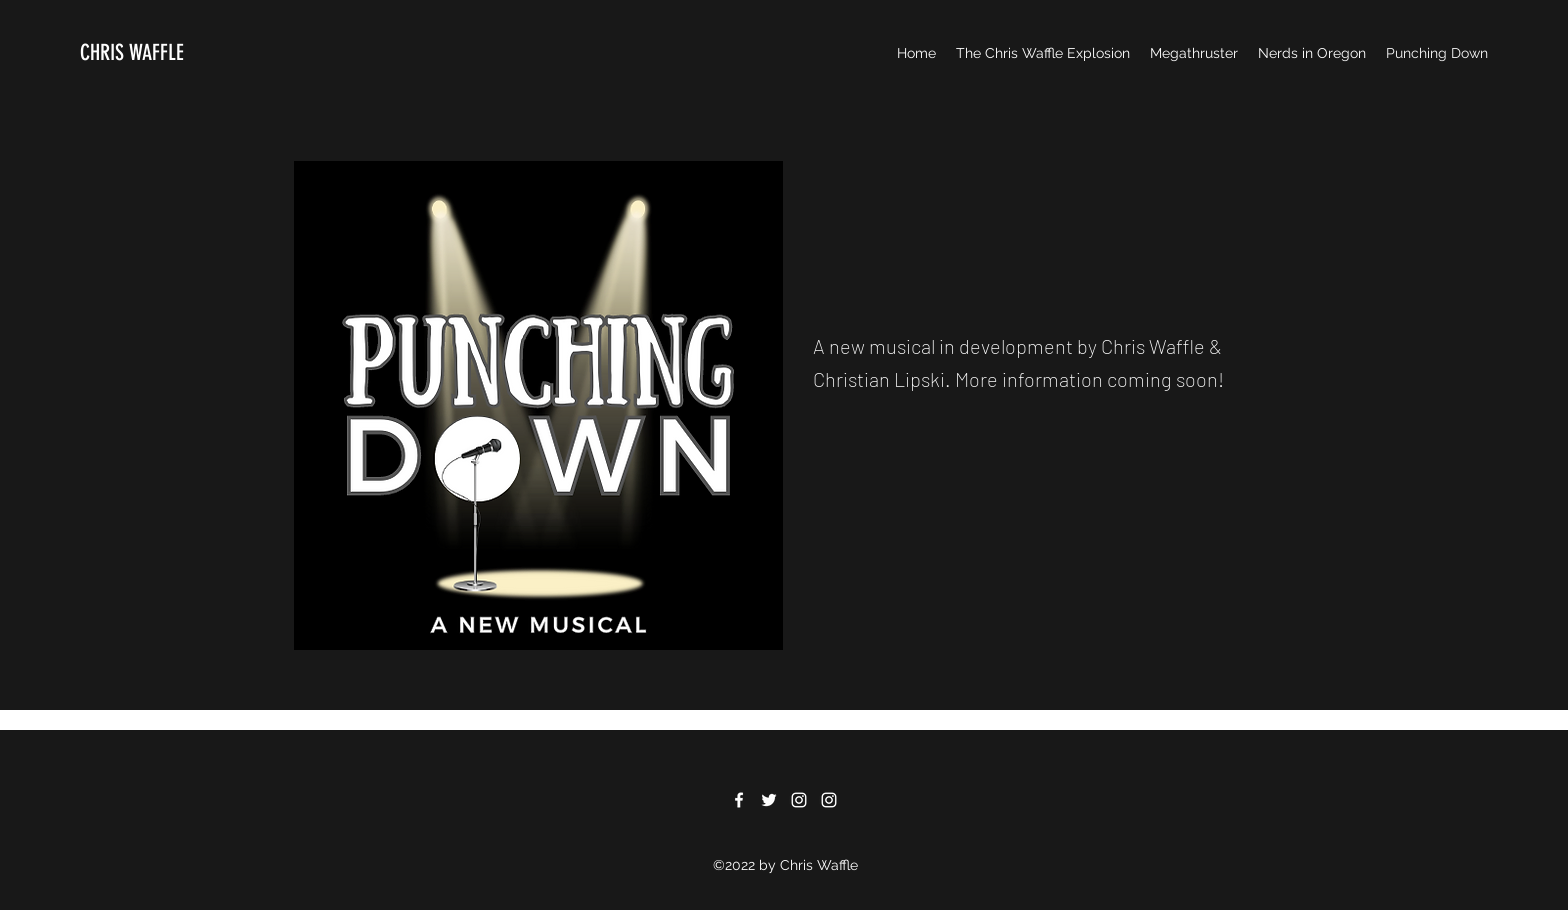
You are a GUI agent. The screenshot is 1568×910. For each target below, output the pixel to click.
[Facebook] (739, 800)
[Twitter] (769, 800)
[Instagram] (799, 800)
